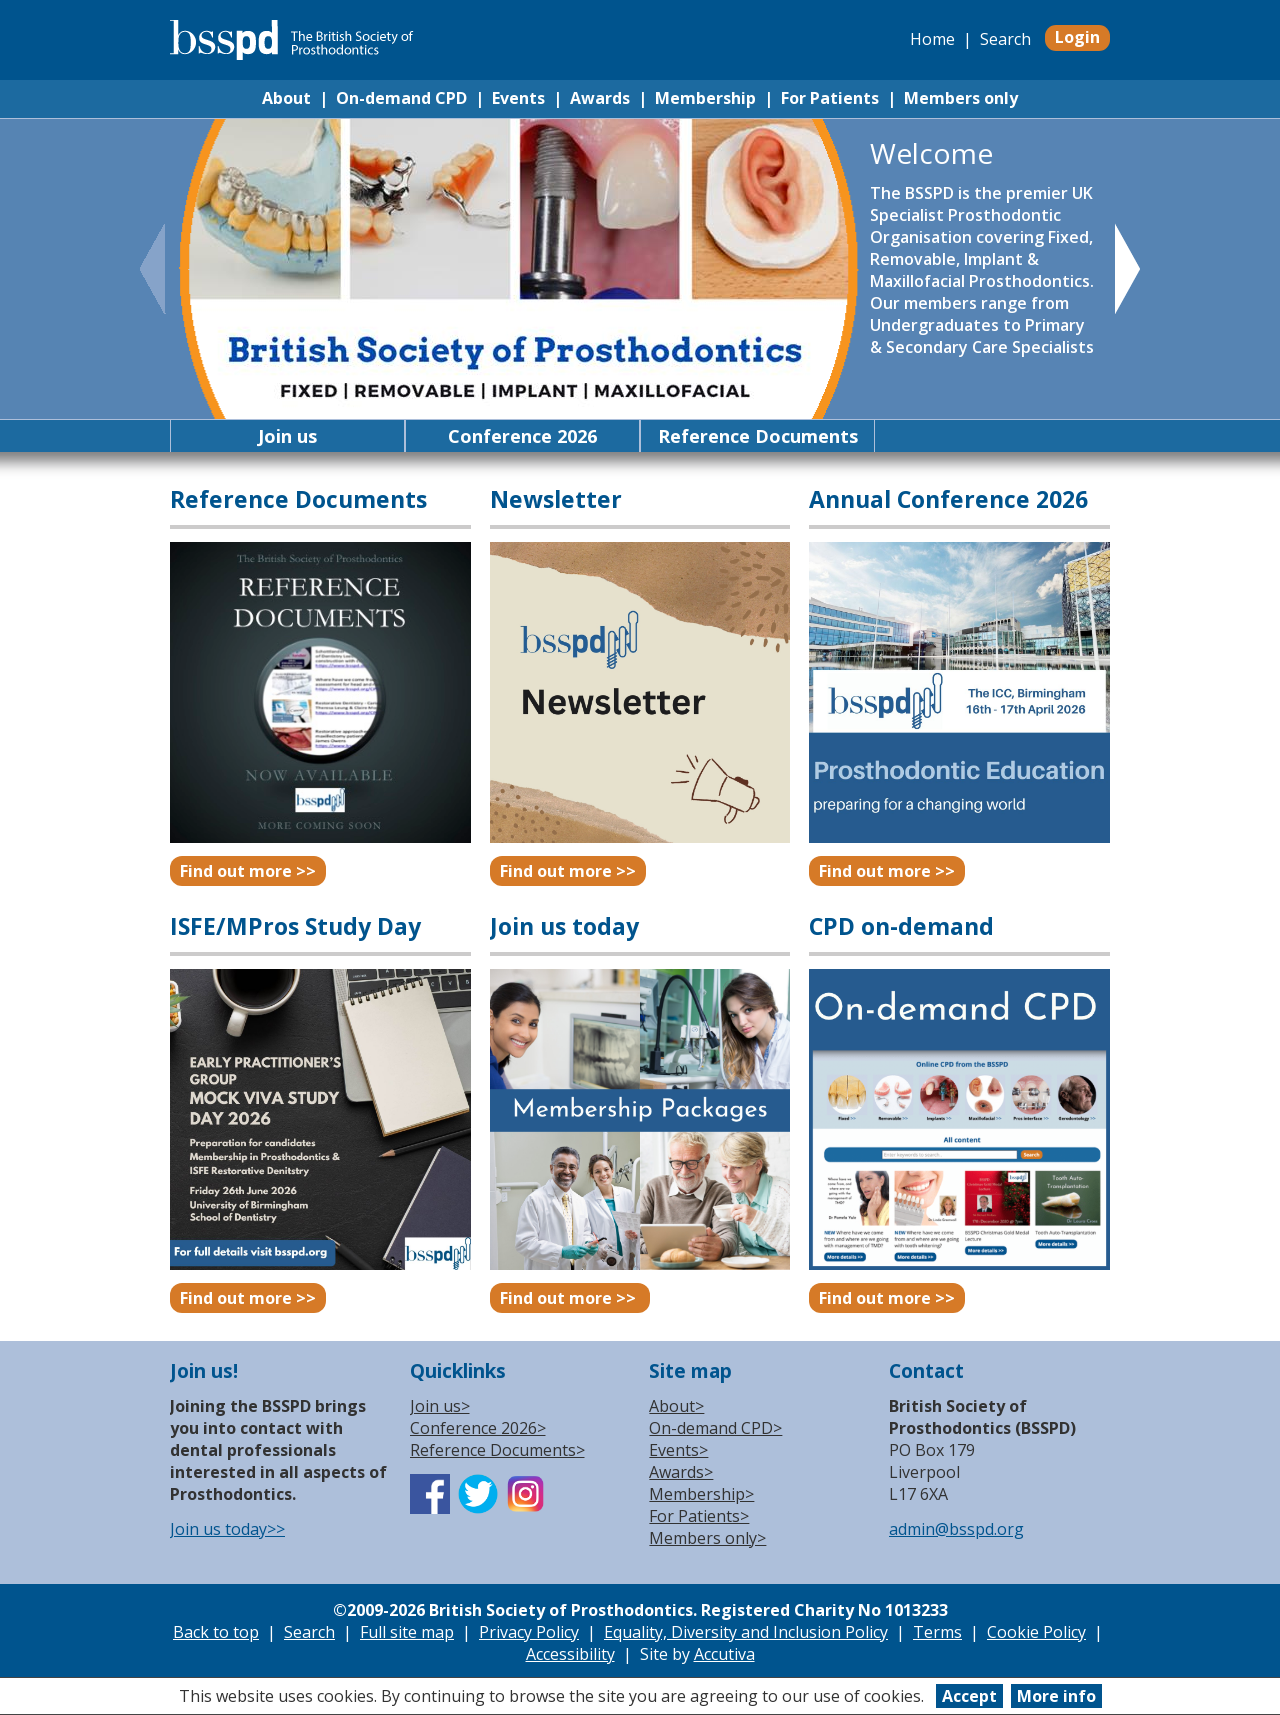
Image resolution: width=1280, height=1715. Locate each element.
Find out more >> (248, 871)
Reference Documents (758, 436)
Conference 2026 (522, 436)
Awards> (681, 1472)
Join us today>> (227, 1529)
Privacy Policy (529, 1632)
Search (1005, 39)
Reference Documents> (497, 1450)
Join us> (440, 1406)
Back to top (216, 1632)
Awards (600, 98)
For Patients (830, 98)
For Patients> (699, 1516)
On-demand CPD (401, 98)
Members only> (707, 1538)
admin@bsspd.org (956, 1529)
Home (932, 39)
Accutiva (724, 1654)
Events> (678, 1450)
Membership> (701, 1494)
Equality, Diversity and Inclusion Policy (746, 1632)
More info (1056, 1696)
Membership (705, 98)
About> (676, 1406)
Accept (969, 1696)
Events (518, 98)
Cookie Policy (1036, 1632)
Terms (937, 1632)
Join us (287, 436)
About (286, 98)
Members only (961, 98)
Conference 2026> (478, 1428)
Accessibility (570, 1654)
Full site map (407, 1632)
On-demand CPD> (715, 1428)
